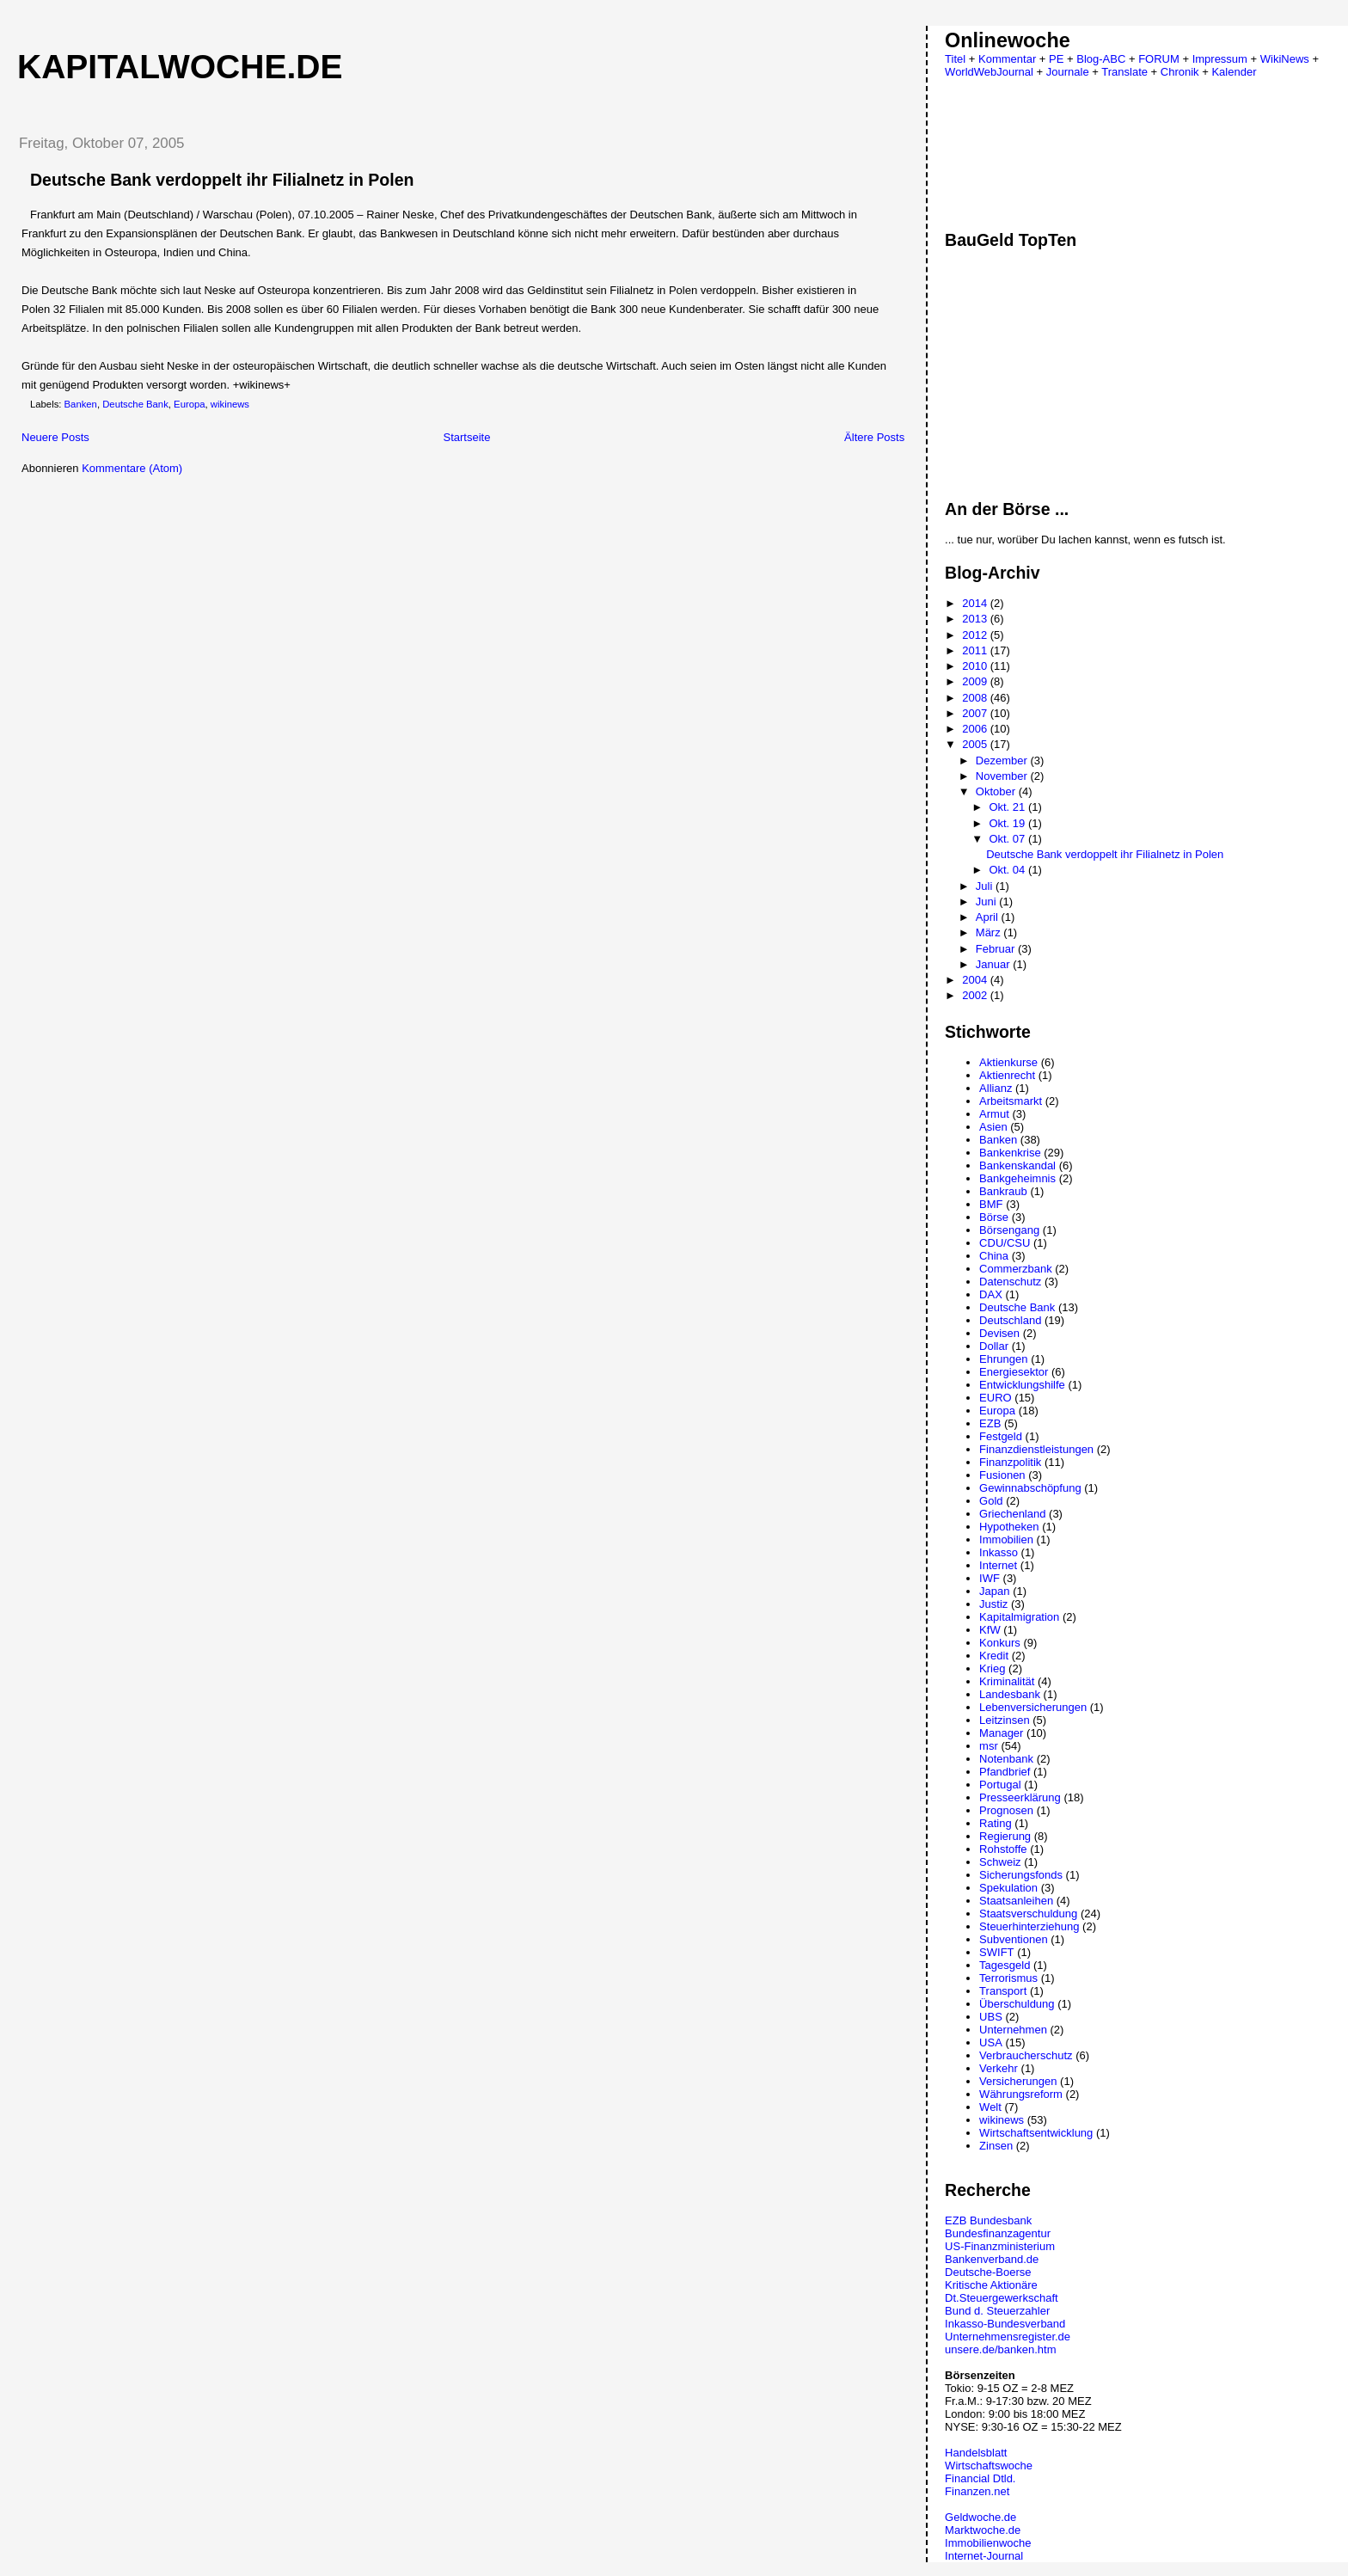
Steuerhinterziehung (1029, 1926)
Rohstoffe (1002, 1849)
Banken (80, 404)
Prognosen (1006, 1810)
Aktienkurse (1008, 1062)
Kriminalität (1006, 1681)
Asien (993, 1126)
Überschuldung (1016, 2003)
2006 (976, 728)
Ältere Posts (874, 437)
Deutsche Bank (135, 404)
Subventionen (1013, 1939)
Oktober (997, 791)
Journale (1067, 71)
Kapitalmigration (1019, 1616)
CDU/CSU (1004, 1242)
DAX (990, 1294)
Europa (189, 404)
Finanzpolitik (1010, 1462)
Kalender (1233, 71)
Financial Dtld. (980, 2478)
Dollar (993, 1346)
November (1003, 776)
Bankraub (1003, 1191)
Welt (990, 2107)
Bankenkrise (1010, 1152)
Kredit (993, 1655)
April (989, 917)
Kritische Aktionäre (991, 2285)
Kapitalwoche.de (179, 66)
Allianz (995, 1088)
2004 (976, 979)
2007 (976, 713)
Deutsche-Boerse (988, 2272)
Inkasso (998, 1552)
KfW (990, 1629)
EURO (995, 1397)
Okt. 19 (1008, 823)
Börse (993, 1217)
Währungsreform (1021, 2094)
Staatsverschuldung (1028, 1913)
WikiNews (1284, 58)
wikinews (230, 404)
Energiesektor (1013, 1371)
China (993, 1255)
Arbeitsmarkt (1010, 1101)
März (990, 932)
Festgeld (1000, 1436)
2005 (976, 744)
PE (1056, 58)
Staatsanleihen (1016, 1900)
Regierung (1005, 1836)
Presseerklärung (1020, 1797)
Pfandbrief (1004, 1771)
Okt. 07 (1008, 838)
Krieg (992, 1668)
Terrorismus (1008, 1978)
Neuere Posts (55, 437)
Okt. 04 (1008, 869)
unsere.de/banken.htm (1000, 2349)
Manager (1001, 1733)
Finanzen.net (977, 2491)
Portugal (999, 1784)
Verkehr (998, 2068)
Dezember (1003, 760)
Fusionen (1002, 1475)
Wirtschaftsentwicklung (1036, 2132)
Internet (998, 1565)
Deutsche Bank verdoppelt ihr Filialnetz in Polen (222, 179)
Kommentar (1007, 58)
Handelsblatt (976, 2452)
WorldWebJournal (989, 71)
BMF (990, 1204)
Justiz (993, 1604)
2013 (976, 618)
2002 (976, 995)
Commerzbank (1015, 1268)
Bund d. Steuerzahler (997, 2310)
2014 (976, 603)
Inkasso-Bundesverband (1005, 2323)
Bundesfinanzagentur (998, 2233)
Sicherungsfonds (1021, 1874)
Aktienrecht (1007, 1075)
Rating (995, 1823)
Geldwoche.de (980, 2517)
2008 (976, 697)
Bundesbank (1001, 2220)
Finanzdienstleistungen (1036, 1449)
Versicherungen (1018, 2081)
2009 (976, 681)
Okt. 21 (1008, 806)
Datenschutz (1010, 1281)
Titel (955, 58)
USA (990, 2042)
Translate (1124, 71)
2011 (976, 650)
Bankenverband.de (992, 2259)
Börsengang (1009, 1230)
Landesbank (1009, 1694)
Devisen (999, 1333)
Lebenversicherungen (1033, 1707)
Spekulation (1008, 1887)
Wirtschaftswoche (988, 2465)
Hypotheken (1009, 1526)
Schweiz (999, 1861)
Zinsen (996, 2145)
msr (988, 1745)
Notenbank (1006, 1758)
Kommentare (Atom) (132, 468)
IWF (989, 1578)
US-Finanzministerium (1000, 2246)
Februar (997, 948)
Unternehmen (1013, 2029)
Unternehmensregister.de (1007, 2336)
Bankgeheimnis (1017, 1178)
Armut (994, 1113)
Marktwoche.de (982, 2530)
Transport (1002, 1990)
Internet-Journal (984, 2555)
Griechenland (1012, 1513)
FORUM (1159, 58)
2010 (976, 665)
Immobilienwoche (988, 2542)
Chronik (1180, 71)
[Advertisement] (148, 603)
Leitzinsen (1004, 1720)
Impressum (1219, 58)
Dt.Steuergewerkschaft (1001, 2297)
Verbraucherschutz (1025, 2055)
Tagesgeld (1004, 1965)
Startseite (466, 437)
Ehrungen (1003, 1358)
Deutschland (1010, 1320)
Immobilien (1006, 1539)
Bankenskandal (1017, 1165)
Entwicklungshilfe (1022, 1384)
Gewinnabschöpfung (1030, 1487)
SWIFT (996, 1952)
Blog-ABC (1100, 58)
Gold (990, 1500)
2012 (976, 635)
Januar (994, 964)
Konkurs (999, 1642)
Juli (986, 886)
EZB (990, 1423)
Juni (987, 901)
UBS (990, 2016)
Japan (994, 1591)
